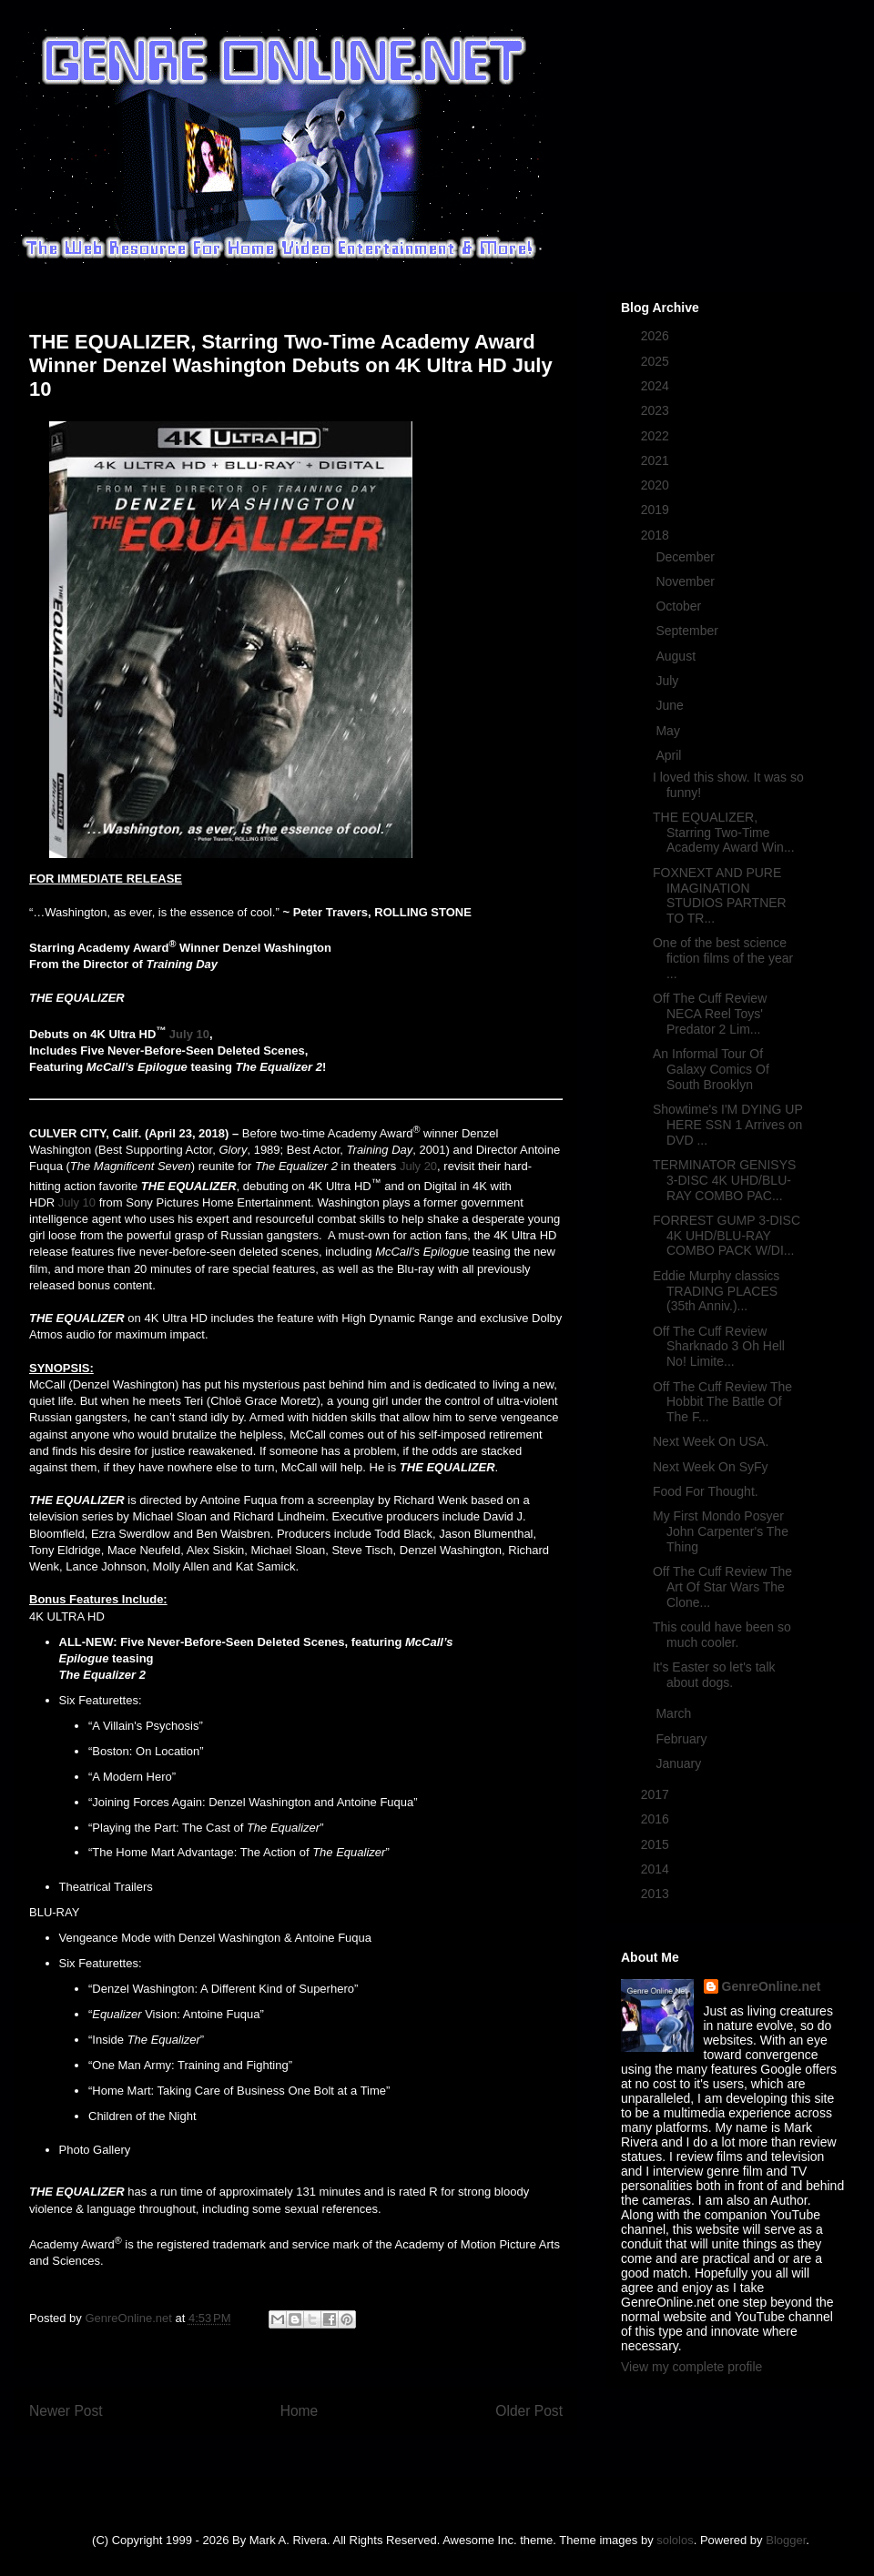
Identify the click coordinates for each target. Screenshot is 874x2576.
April (670, 755)
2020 (657, 485)
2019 (657, 509)
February (683, 1739)
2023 (657, 410)
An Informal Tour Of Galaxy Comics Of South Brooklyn (711, 1069)
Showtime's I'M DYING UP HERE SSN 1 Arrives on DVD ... (728, 1124)
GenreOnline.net (771, 1986)
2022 (657, 436)
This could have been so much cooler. (722, 1635)
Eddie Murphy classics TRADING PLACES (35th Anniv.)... (716, 1291)
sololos (674, 2540)
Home (299, 2411)
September (688, 630)
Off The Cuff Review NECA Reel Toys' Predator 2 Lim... (710, 1013)
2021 (657, 460)
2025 (657, 361)
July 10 (189, 1034)
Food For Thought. (705, 1491)
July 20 (418, 1166)
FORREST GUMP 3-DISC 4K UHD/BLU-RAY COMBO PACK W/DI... (726, 1235)
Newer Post (66, 2411)
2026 (657, 335)
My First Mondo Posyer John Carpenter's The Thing (720, 1531)
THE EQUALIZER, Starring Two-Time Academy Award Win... (724, 832)
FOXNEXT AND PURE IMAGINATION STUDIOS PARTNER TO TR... (720, 895)
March (675, 1713)
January (680, 1763)
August (677, 656)
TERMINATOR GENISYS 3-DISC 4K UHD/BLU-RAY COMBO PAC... (724, 1180)
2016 (657, 1819)
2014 (657, 1869)
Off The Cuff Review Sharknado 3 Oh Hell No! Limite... (719, 1346)
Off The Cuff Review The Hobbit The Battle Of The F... (722, 1402)
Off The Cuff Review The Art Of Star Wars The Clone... (722, 1587)
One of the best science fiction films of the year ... (723, 958)
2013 (657, 1893)
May (669, 730)
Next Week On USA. (710, 1441)
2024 (657, 386)
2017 (657, 1794)
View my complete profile (691, 2366)
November (686, 581)
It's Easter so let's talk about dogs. (714, 1675)
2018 (657, 535)
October (680, 606)
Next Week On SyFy (710, 1467)
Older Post (529, 2411)
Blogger (786, 2540)
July (669, 680)
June (671, 705)
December (686, 557)
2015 (657, 1844)
